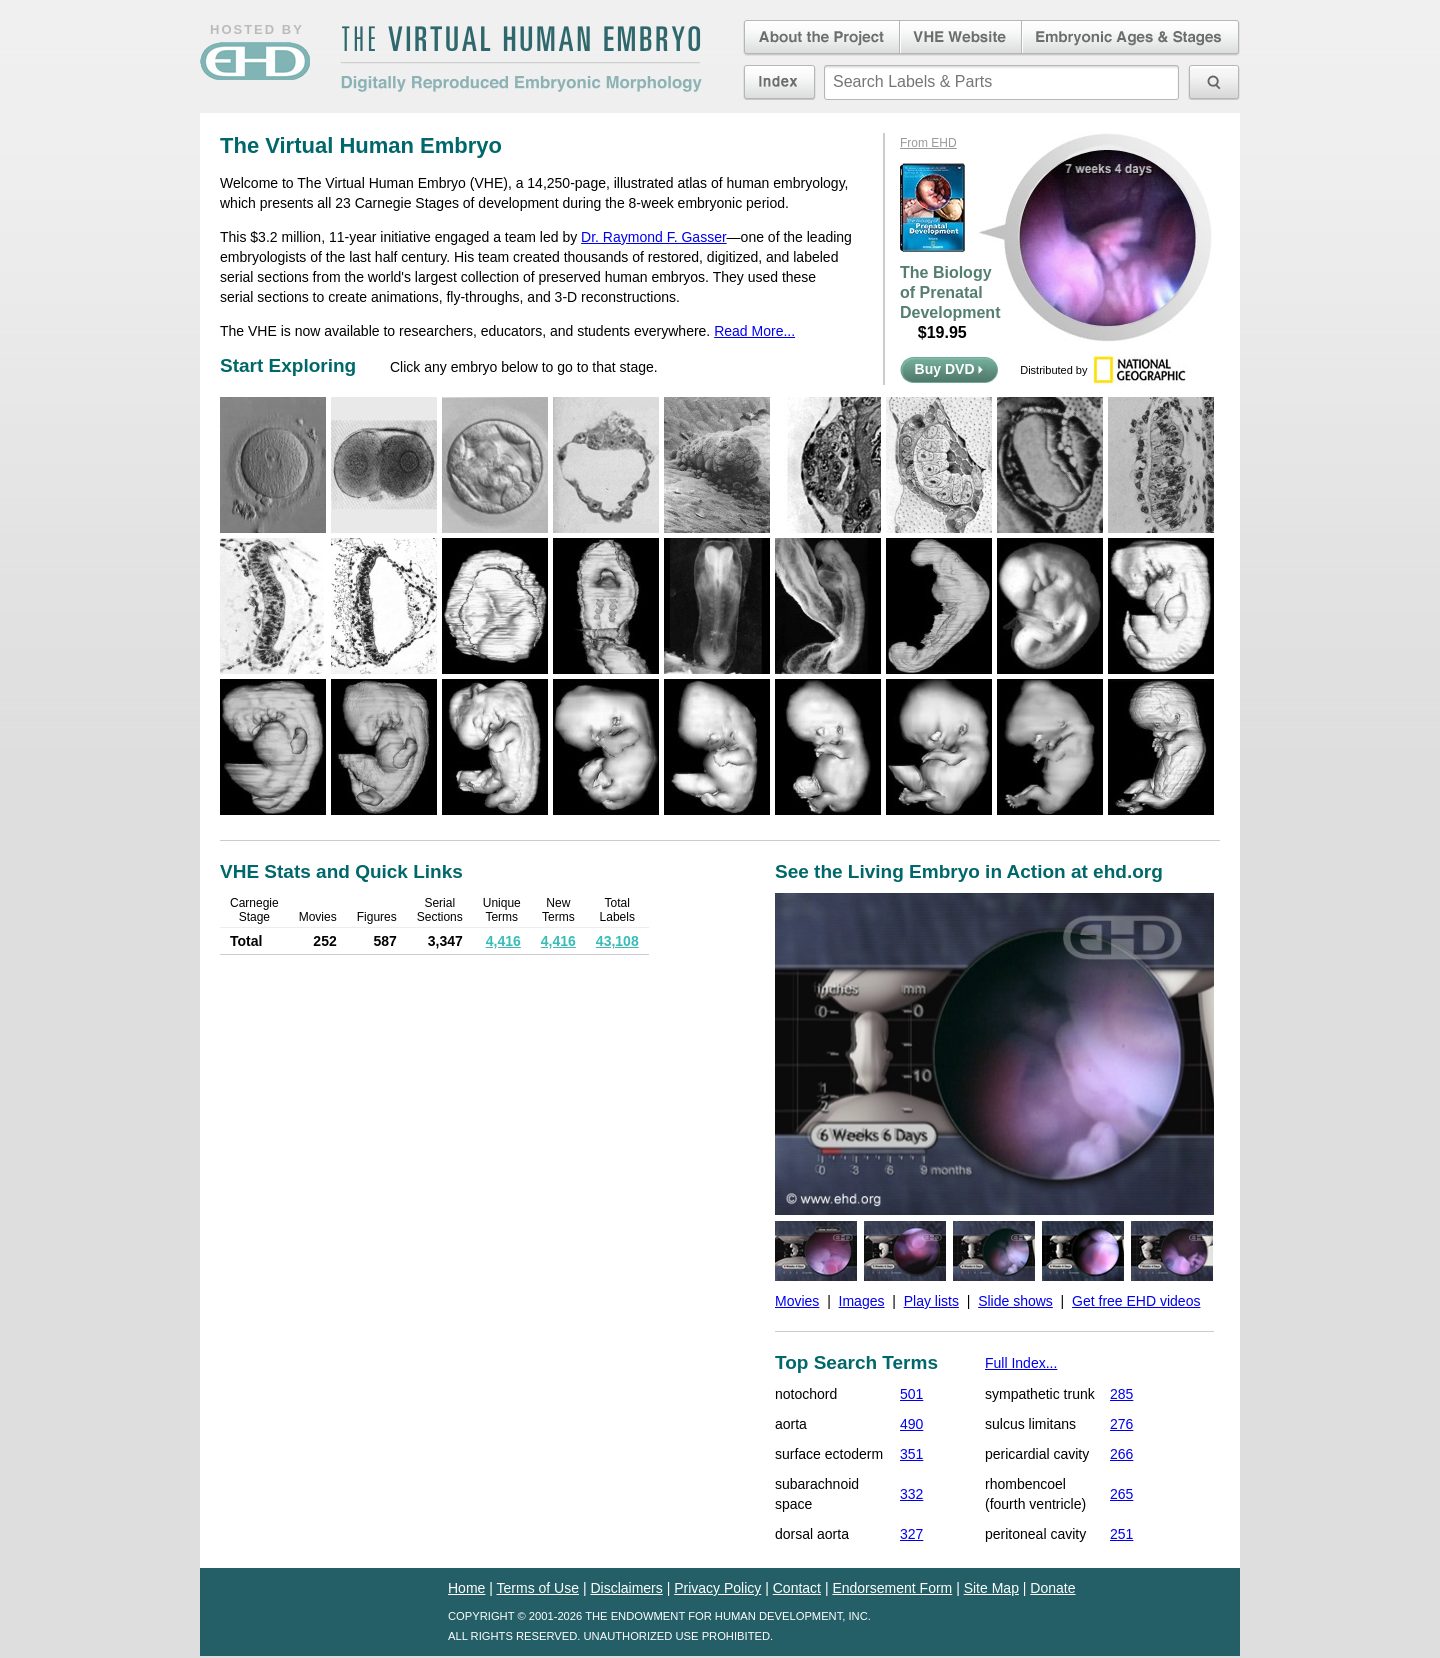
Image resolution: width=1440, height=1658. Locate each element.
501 (911, 1394)
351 (911, 1454)
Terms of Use (538, 1588)
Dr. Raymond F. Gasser (654, 237)
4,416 (503, 941)
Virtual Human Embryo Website (960, 38)
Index (779, 82)
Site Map (991, 1588)
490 (911, 1424)
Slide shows (1015, 1301)
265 (1121, 1494)
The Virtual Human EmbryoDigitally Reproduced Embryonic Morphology (521, 59)
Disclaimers (626, 1588)
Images (862, 1301)
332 (911, 1494)
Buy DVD (949, 369)
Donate (1052, 1588)
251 (1121, 1534)
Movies (797, 1301)
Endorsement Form (892, 1588)
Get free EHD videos (1136, 1301)
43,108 (617, 941)
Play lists (931, 1301)
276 (1121, 1424)
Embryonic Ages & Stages (1131, 38)
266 (1121, 1454)
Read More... (754, 331)
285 (1121, 1394)
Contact (797, 1588)
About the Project (820, 38)
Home (466, 1588)
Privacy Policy (717, 1588)
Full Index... (1021, 1363)
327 (911, 1534)
